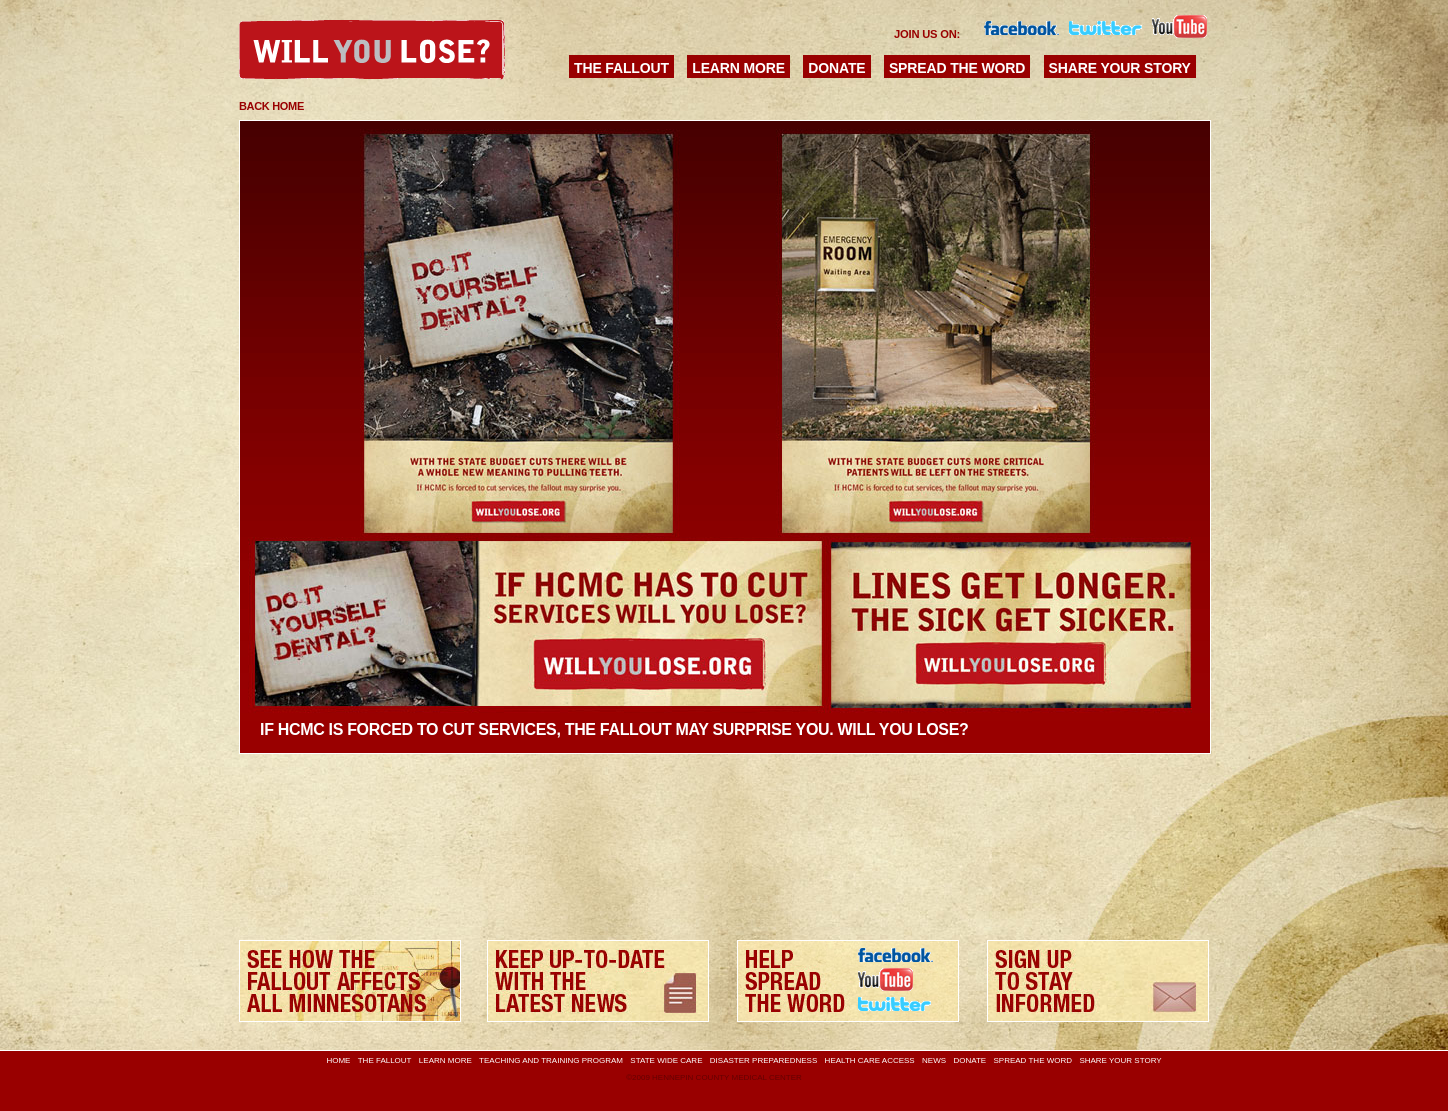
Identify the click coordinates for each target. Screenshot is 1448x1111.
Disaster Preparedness (763, 1060)
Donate (836, 68)
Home (338, 1060)
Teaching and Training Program (551, 1060)
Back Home (271, 106)
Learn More (738, 68)
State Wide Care (666, 1060)
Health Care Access (870, 1060)
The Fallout (621, 68)
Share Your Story (1120, 68)
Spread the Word (957, 68)
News (934, 1060)
